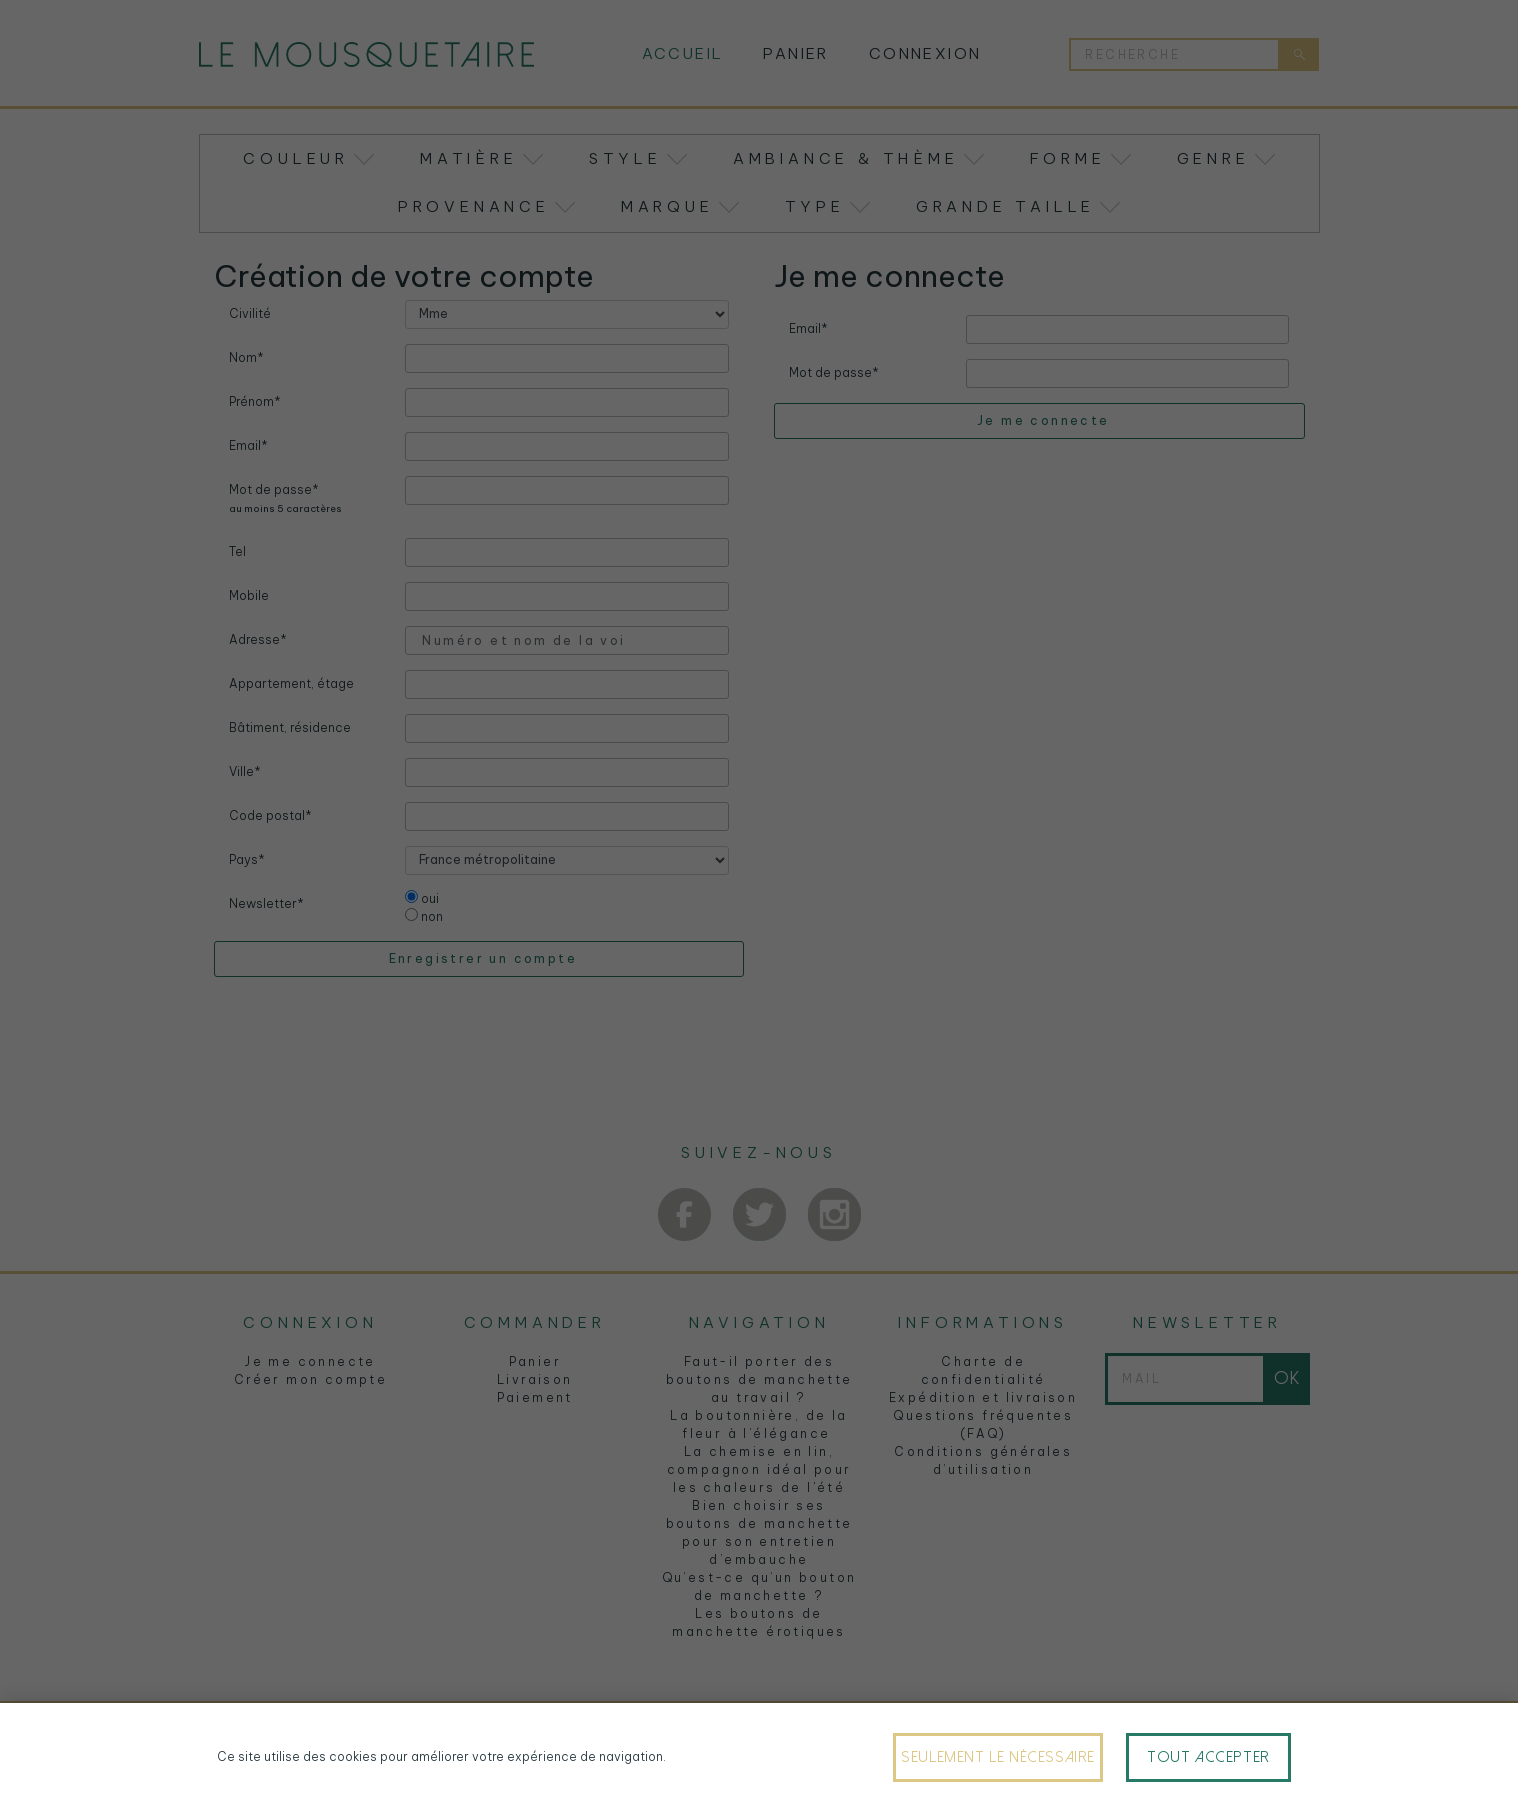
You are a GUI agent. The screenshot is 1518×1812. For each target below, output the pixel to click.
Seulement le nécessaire (998, 1757)
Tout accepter (1208, 1757)
